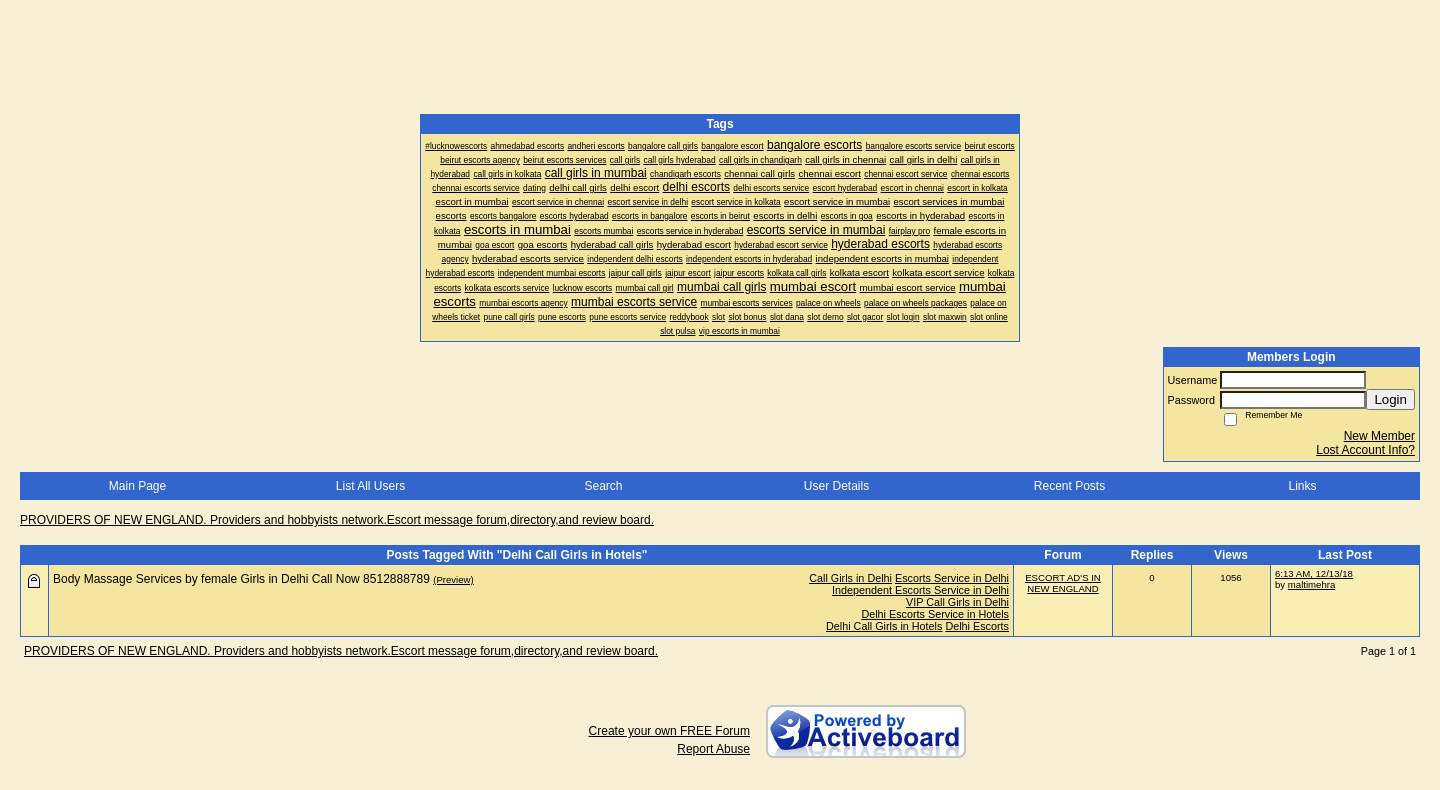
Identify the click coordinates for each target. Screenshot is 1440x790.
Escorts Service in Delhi (952, 578)
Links (1302, 486)
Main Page (137, 486)
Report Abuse (713, 749)
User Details (836, 486)
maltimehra (1311, 584)
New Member (1379, 436)
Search (603, 486)
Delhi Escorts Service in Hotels (935, 614)
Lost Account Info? (1365, 450)
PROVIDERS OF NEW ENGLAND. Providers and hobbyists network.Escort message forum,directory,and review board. (337, 520)
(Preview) (453, 579)
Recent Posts (1069, 486)
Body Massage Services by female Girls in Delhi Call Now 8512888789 (241, 579)
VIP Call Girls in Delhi (957, 602)
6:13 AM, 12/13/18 (1314, 573)
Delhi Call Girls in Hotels (884, 626)
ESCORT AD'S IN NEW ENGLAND (1063, 583)
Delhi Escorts (977, 626)
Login (1390, 399)
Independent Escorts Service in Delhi (920, 590)
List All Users (370, 486)
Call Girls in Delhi (850, 578)
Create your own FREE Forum (669, 731)
